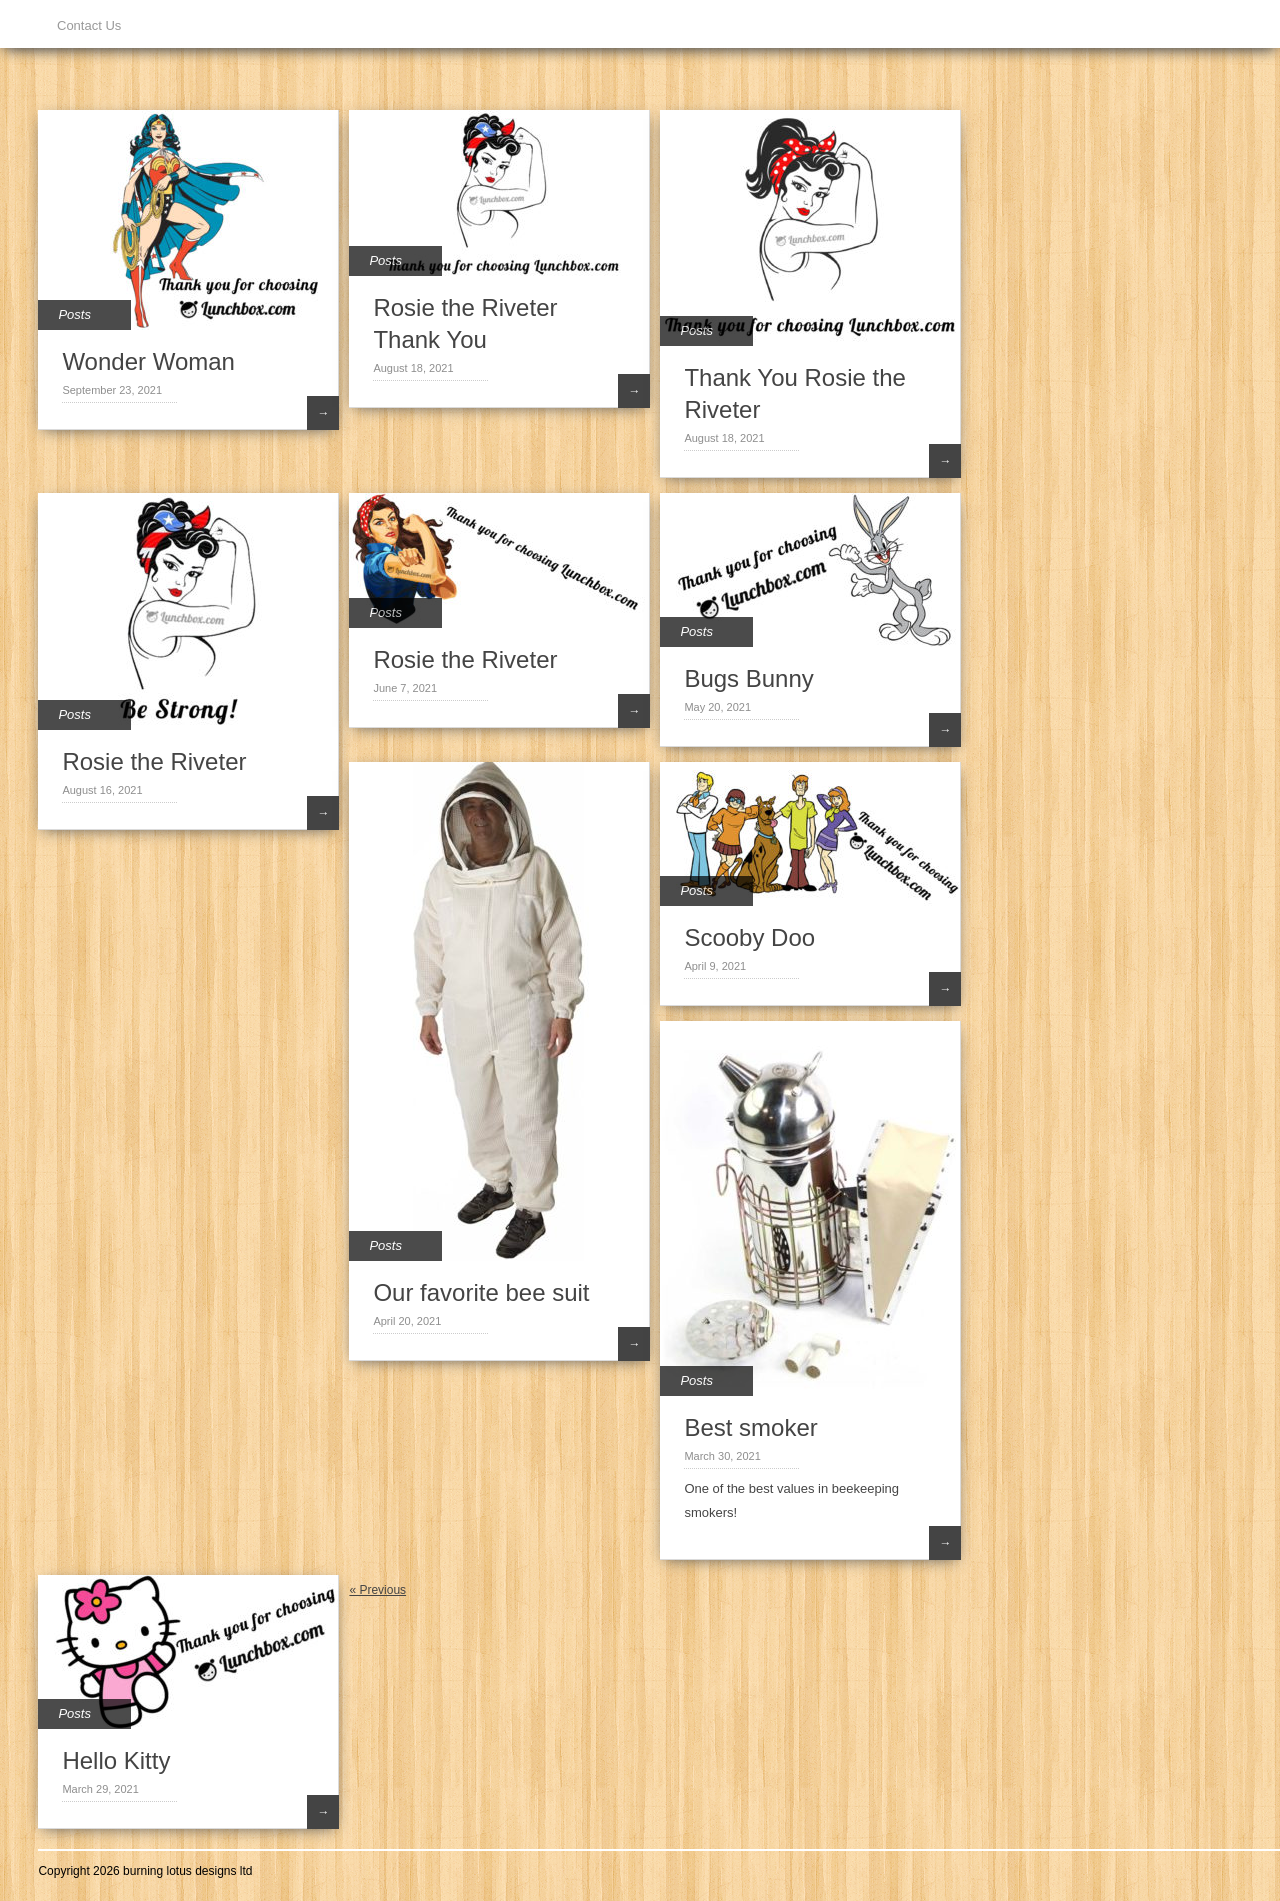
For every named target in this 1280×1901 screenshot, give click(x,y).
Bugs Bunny (748, 678)
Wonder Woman (148, 361)
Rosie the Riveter (154, 761)
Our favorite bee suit (481, 1292)
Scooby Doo (749, 937)
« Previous (377, 1590)
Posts (74, 314)
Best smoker (750, 1427)
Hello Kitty (116, 1760)
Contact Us (89, 25)
